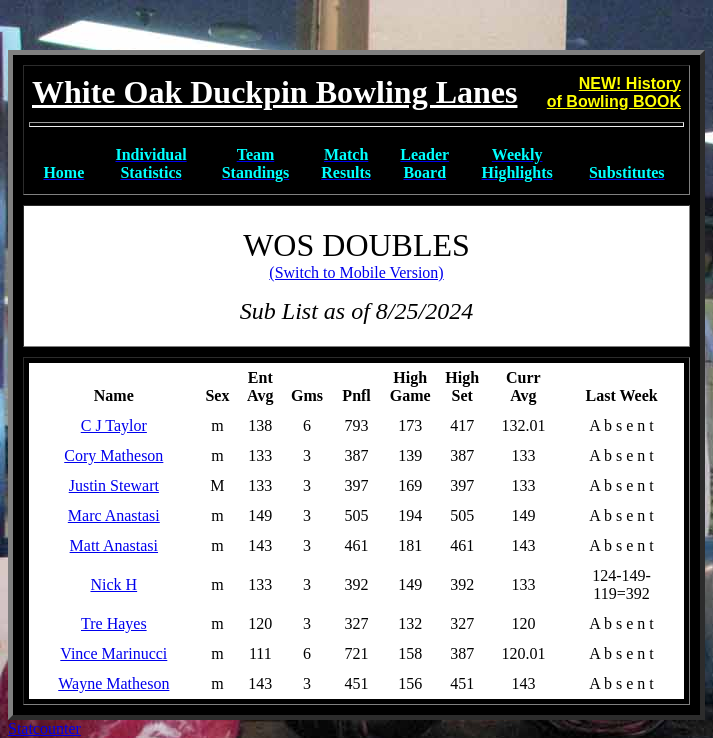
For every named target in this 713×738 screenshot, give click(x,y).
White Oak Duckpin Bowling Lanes (274, 92)
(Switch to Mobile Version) (356, 272)
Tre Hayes (114, 623)
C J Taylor (114, 425)
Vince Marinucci (113, 653)
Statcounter (44, 728)
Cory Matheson (113, 455)
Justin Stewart (114, 485)
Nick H (113, 584)
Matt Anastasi (114, 545)
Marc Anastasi (114, 515)
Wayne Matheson (113, 683)
